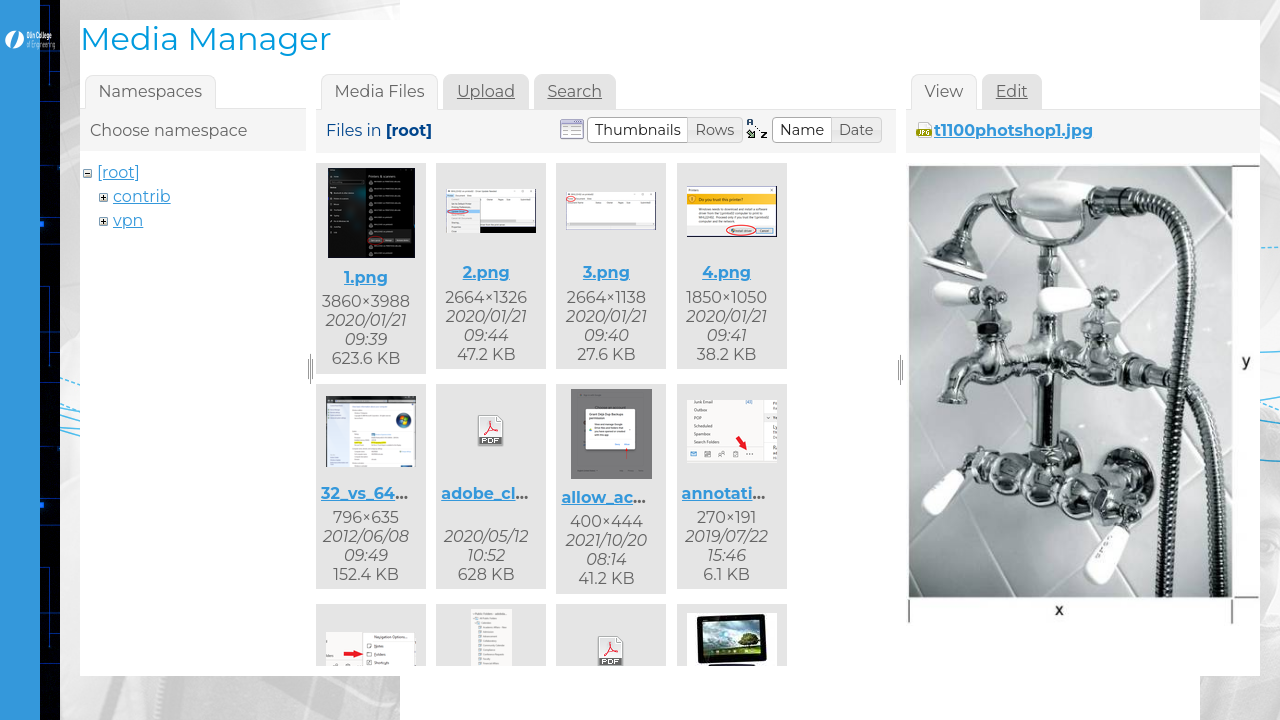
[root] (118, 172)
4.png (726, 272)
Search (574, 91)
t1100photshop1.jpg (1013, 130)
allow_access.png (634, 497)
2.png (486, 272)
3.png (606, 272)
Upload (486, 91)
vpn (128, 220)
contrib (142, 196)
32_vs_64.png (377, 493)
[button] (638, 130)
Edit (1012, 91)
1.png (366, 277)
